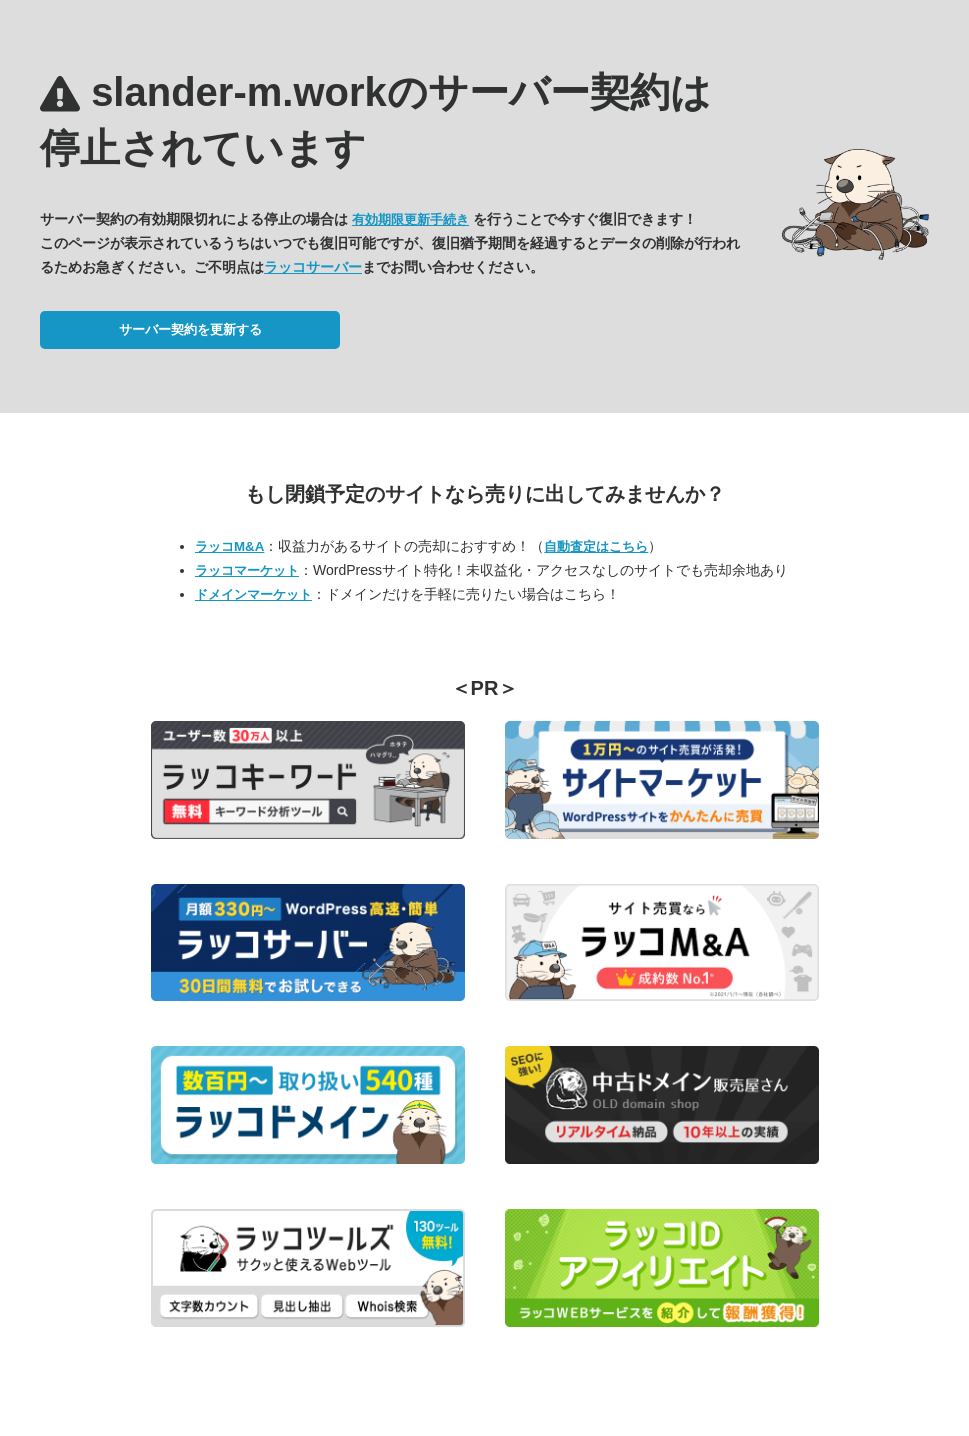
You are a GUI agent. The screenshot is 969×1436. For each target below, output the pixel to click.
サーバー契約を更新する (190, 329)
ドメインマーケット (253, 594)
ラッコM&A (229, 546)
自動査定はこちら (596, 546)
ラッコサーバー (313, 267)
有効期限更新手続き (410, 219)
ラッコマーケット (247, 570)
